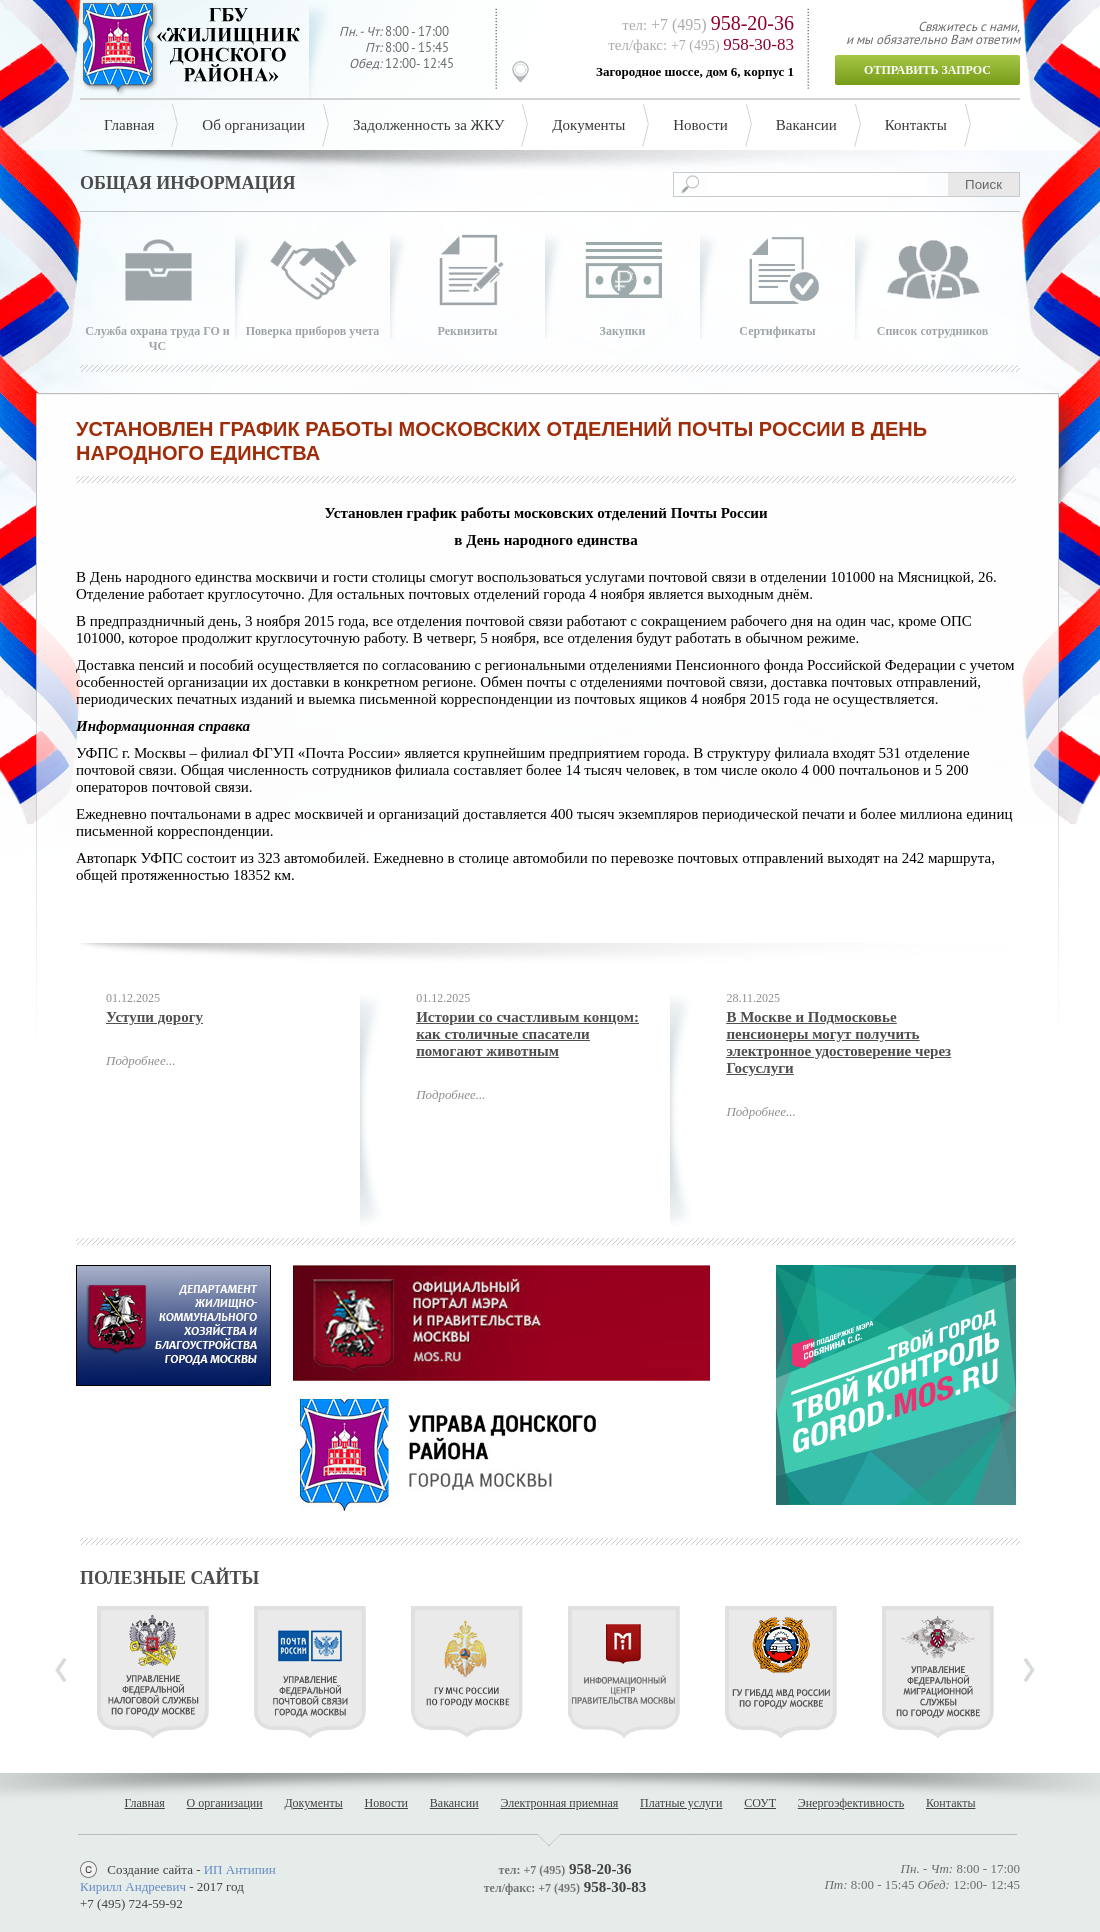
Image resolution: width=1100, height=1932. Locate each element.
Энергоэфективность (851, 1803)
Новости (700, 125)
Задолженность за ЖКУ (428, 125)
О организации (225, 1803)
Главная (129, 125)
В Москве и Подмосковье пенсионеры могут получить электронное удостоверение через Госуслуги (838, 1042)
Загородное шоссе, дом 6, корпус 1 (695, 71)
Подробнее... (140, 1060)
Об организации (253, 125)
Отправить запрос (927, 70)
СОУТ (760, 1803)
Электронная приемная (559, 1803)
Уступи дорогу (154, 1017)
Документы (588, 125)
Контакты (916, 125)
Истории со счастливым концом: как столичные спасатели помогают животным (527, 1034)
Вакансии (806, 125)
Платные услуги (681, 1803)
